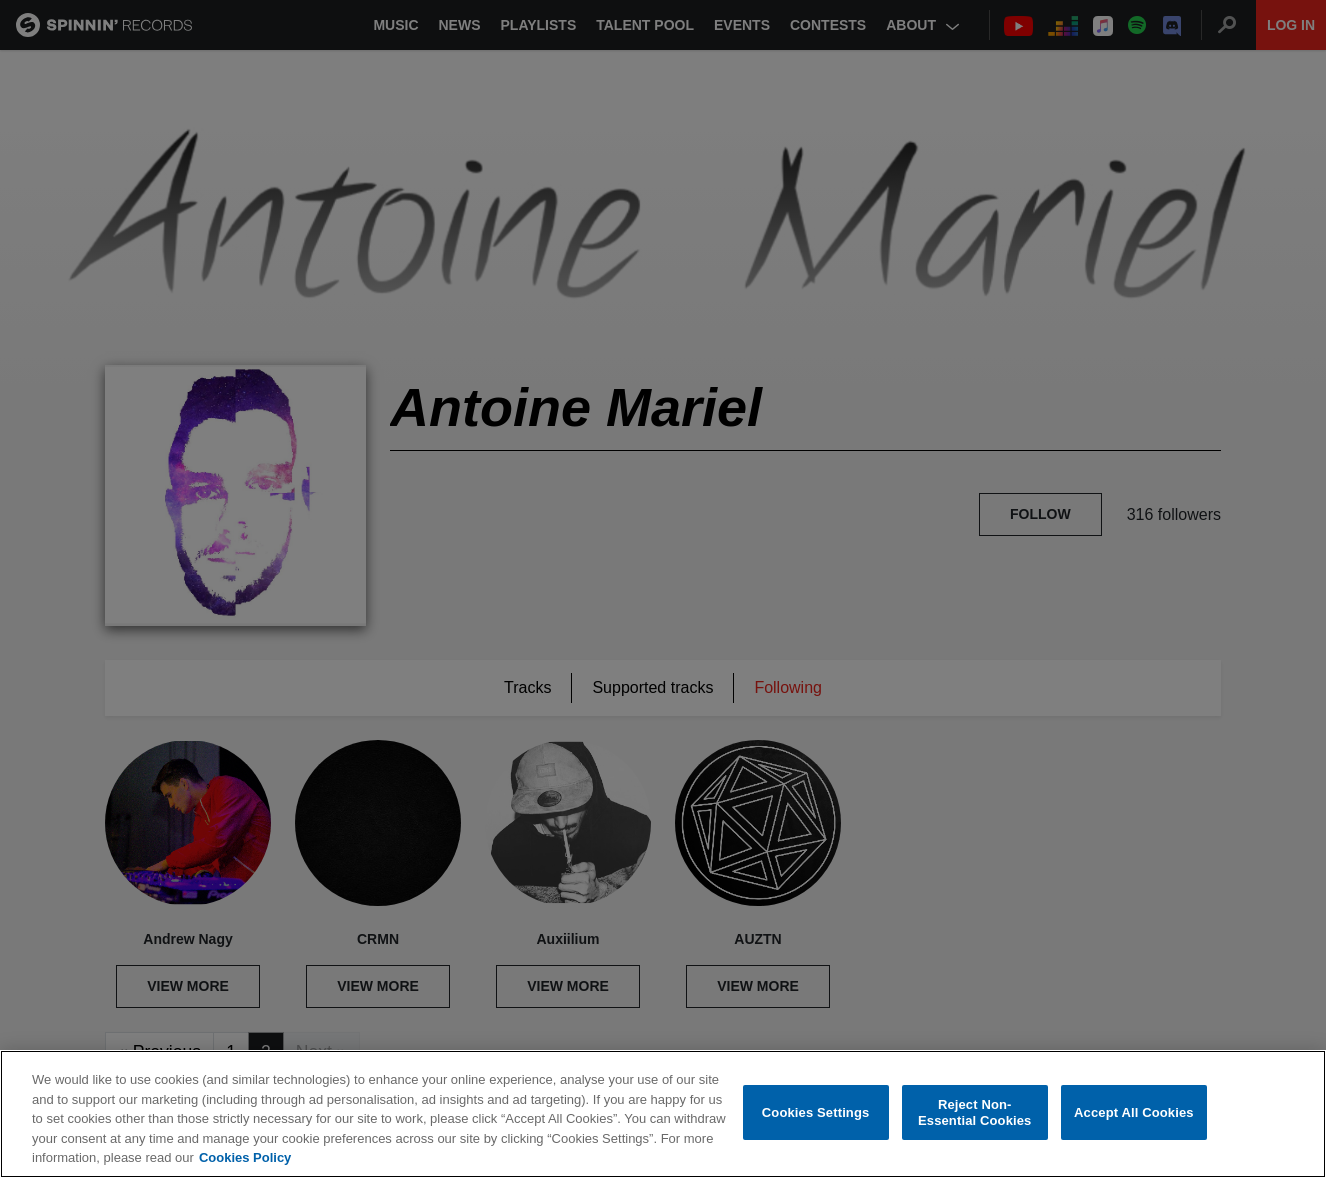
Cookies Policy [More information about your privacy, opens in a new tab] (245, 1157)
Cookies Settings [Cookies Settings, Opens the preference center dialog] (816, 1112)
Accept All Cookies (1134, 1112)
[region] (663, 1114)
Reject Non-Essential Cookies (974, 1112)
